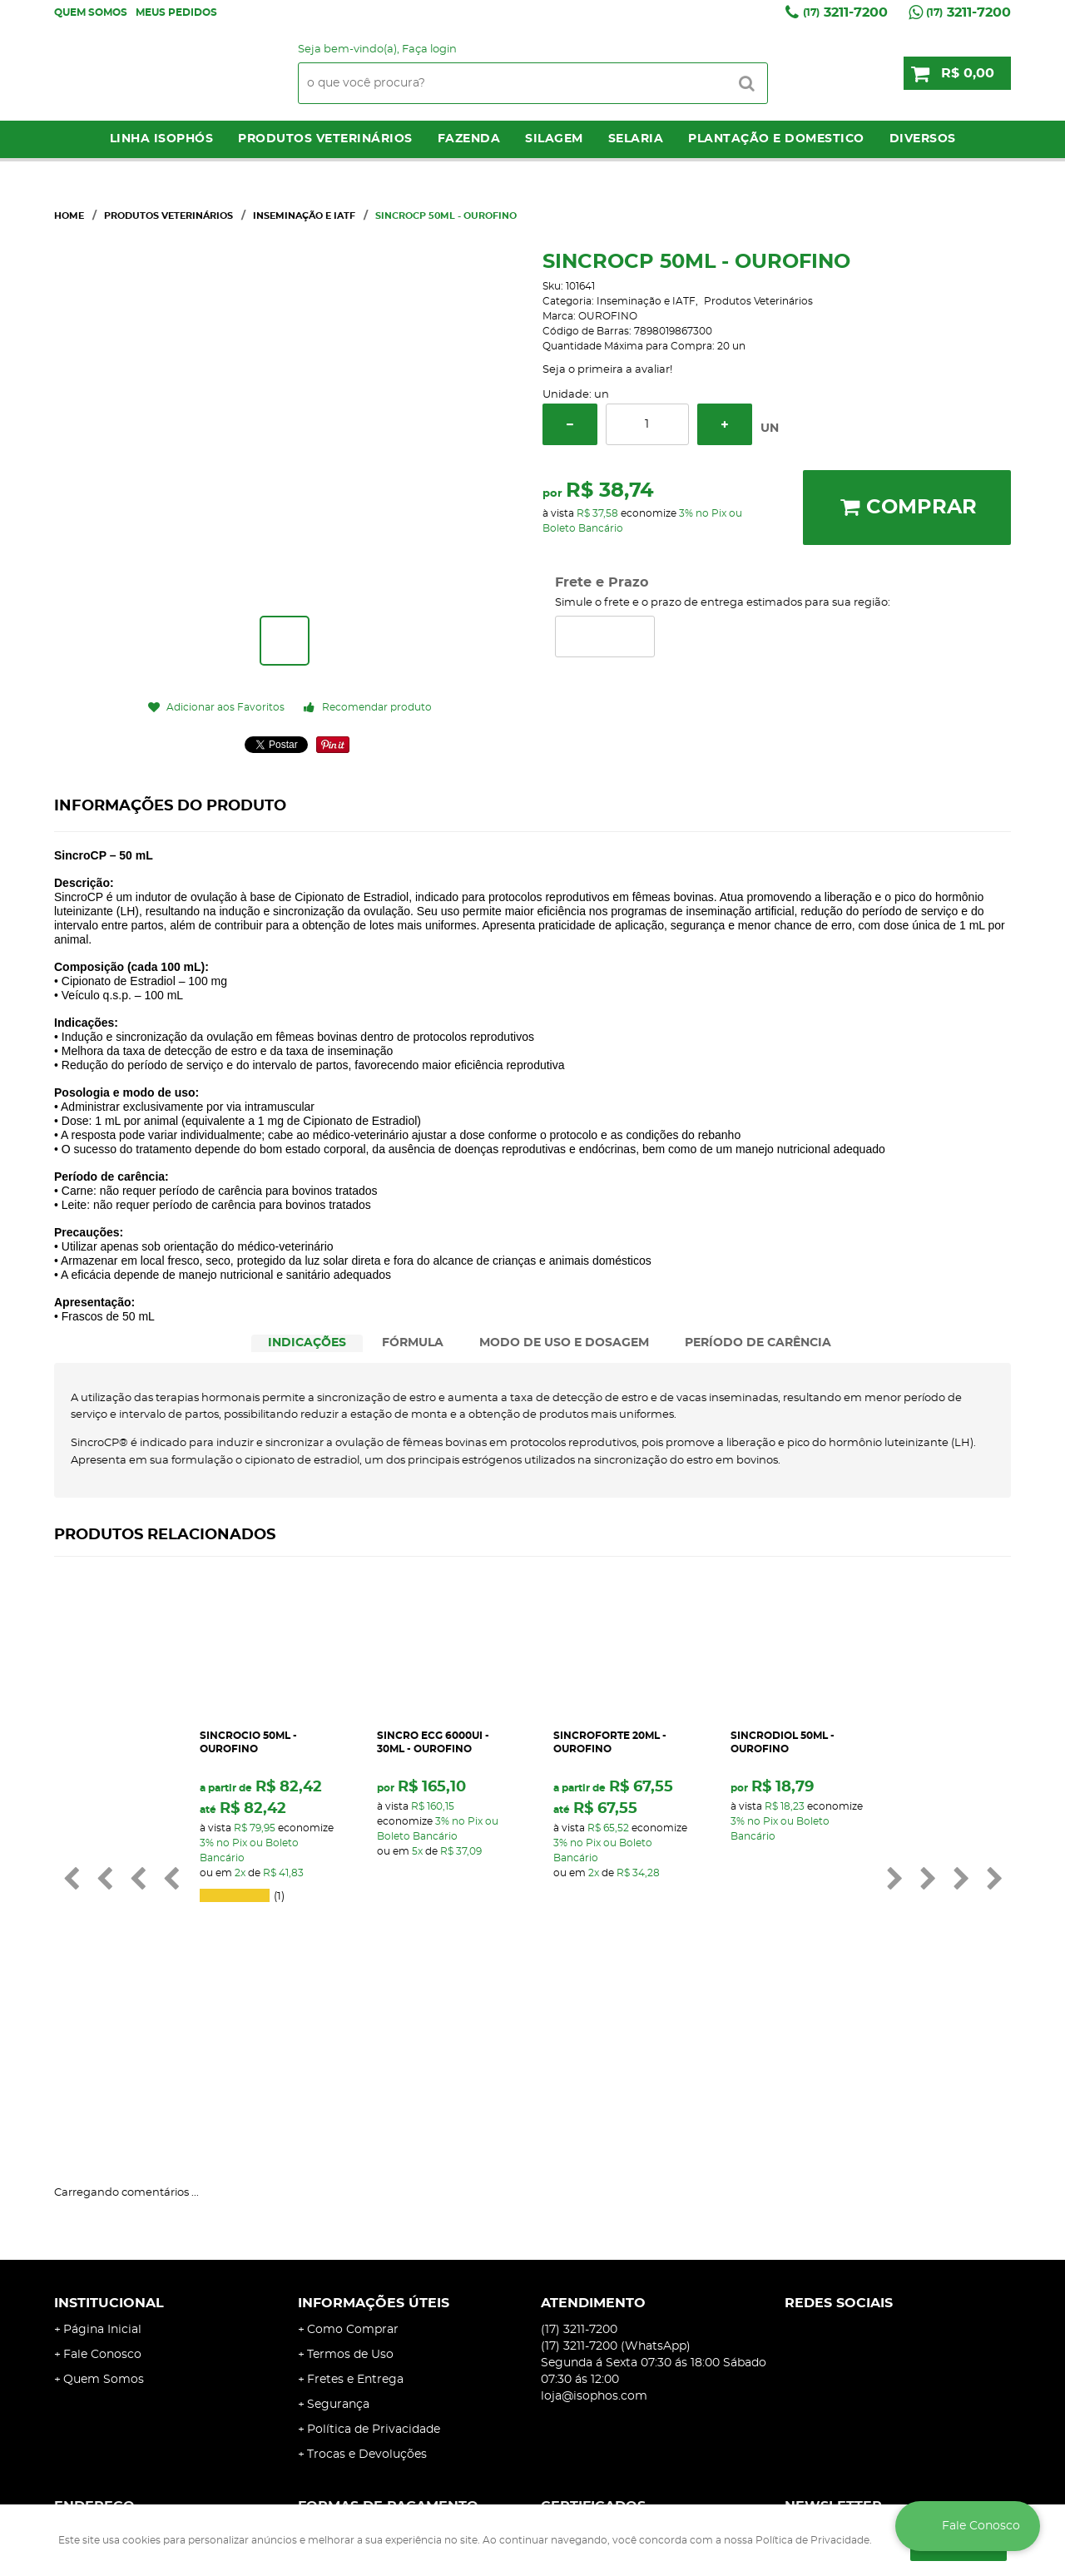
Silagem (554, 139)
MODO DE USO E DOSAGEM (564, 1343)
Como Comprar (353, 2151)
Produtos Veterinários (325, 139)
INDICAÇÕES (307, 1343)
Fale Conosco (102, 2176)
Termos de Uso (350, 2176)
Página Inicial (102, 2151)
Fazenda (469, 139)
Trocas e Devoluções (367, 2276)
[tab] (307, 1343)
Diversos (922, 139)
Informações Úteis (373, 2125)
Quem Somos (90, 12)
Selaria (636, 139)
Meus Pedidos (176, 12)
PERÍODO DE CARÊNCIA (758, 1343)
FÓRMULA (412, 1343)
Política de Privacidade (373, 2251)
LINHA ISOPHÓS (162, 139)
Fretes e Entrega (355, 2201)
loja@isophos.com (594, 2218)
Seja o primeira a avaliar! (607, 369)
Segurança (338, 2226)
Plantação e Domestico (776, 139)
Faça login (429, 49)
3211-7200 (845, 12)
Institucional (109, 2125)
